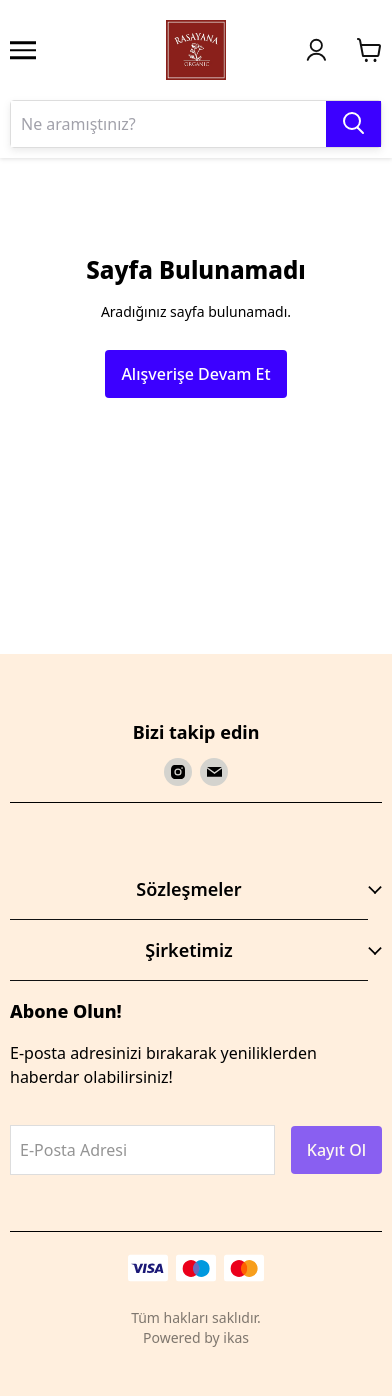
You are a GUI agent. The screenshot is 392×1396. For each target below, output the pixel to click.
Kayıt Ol (336, 1150)
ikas (236, 1337)
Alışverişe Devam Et (195, 374)
